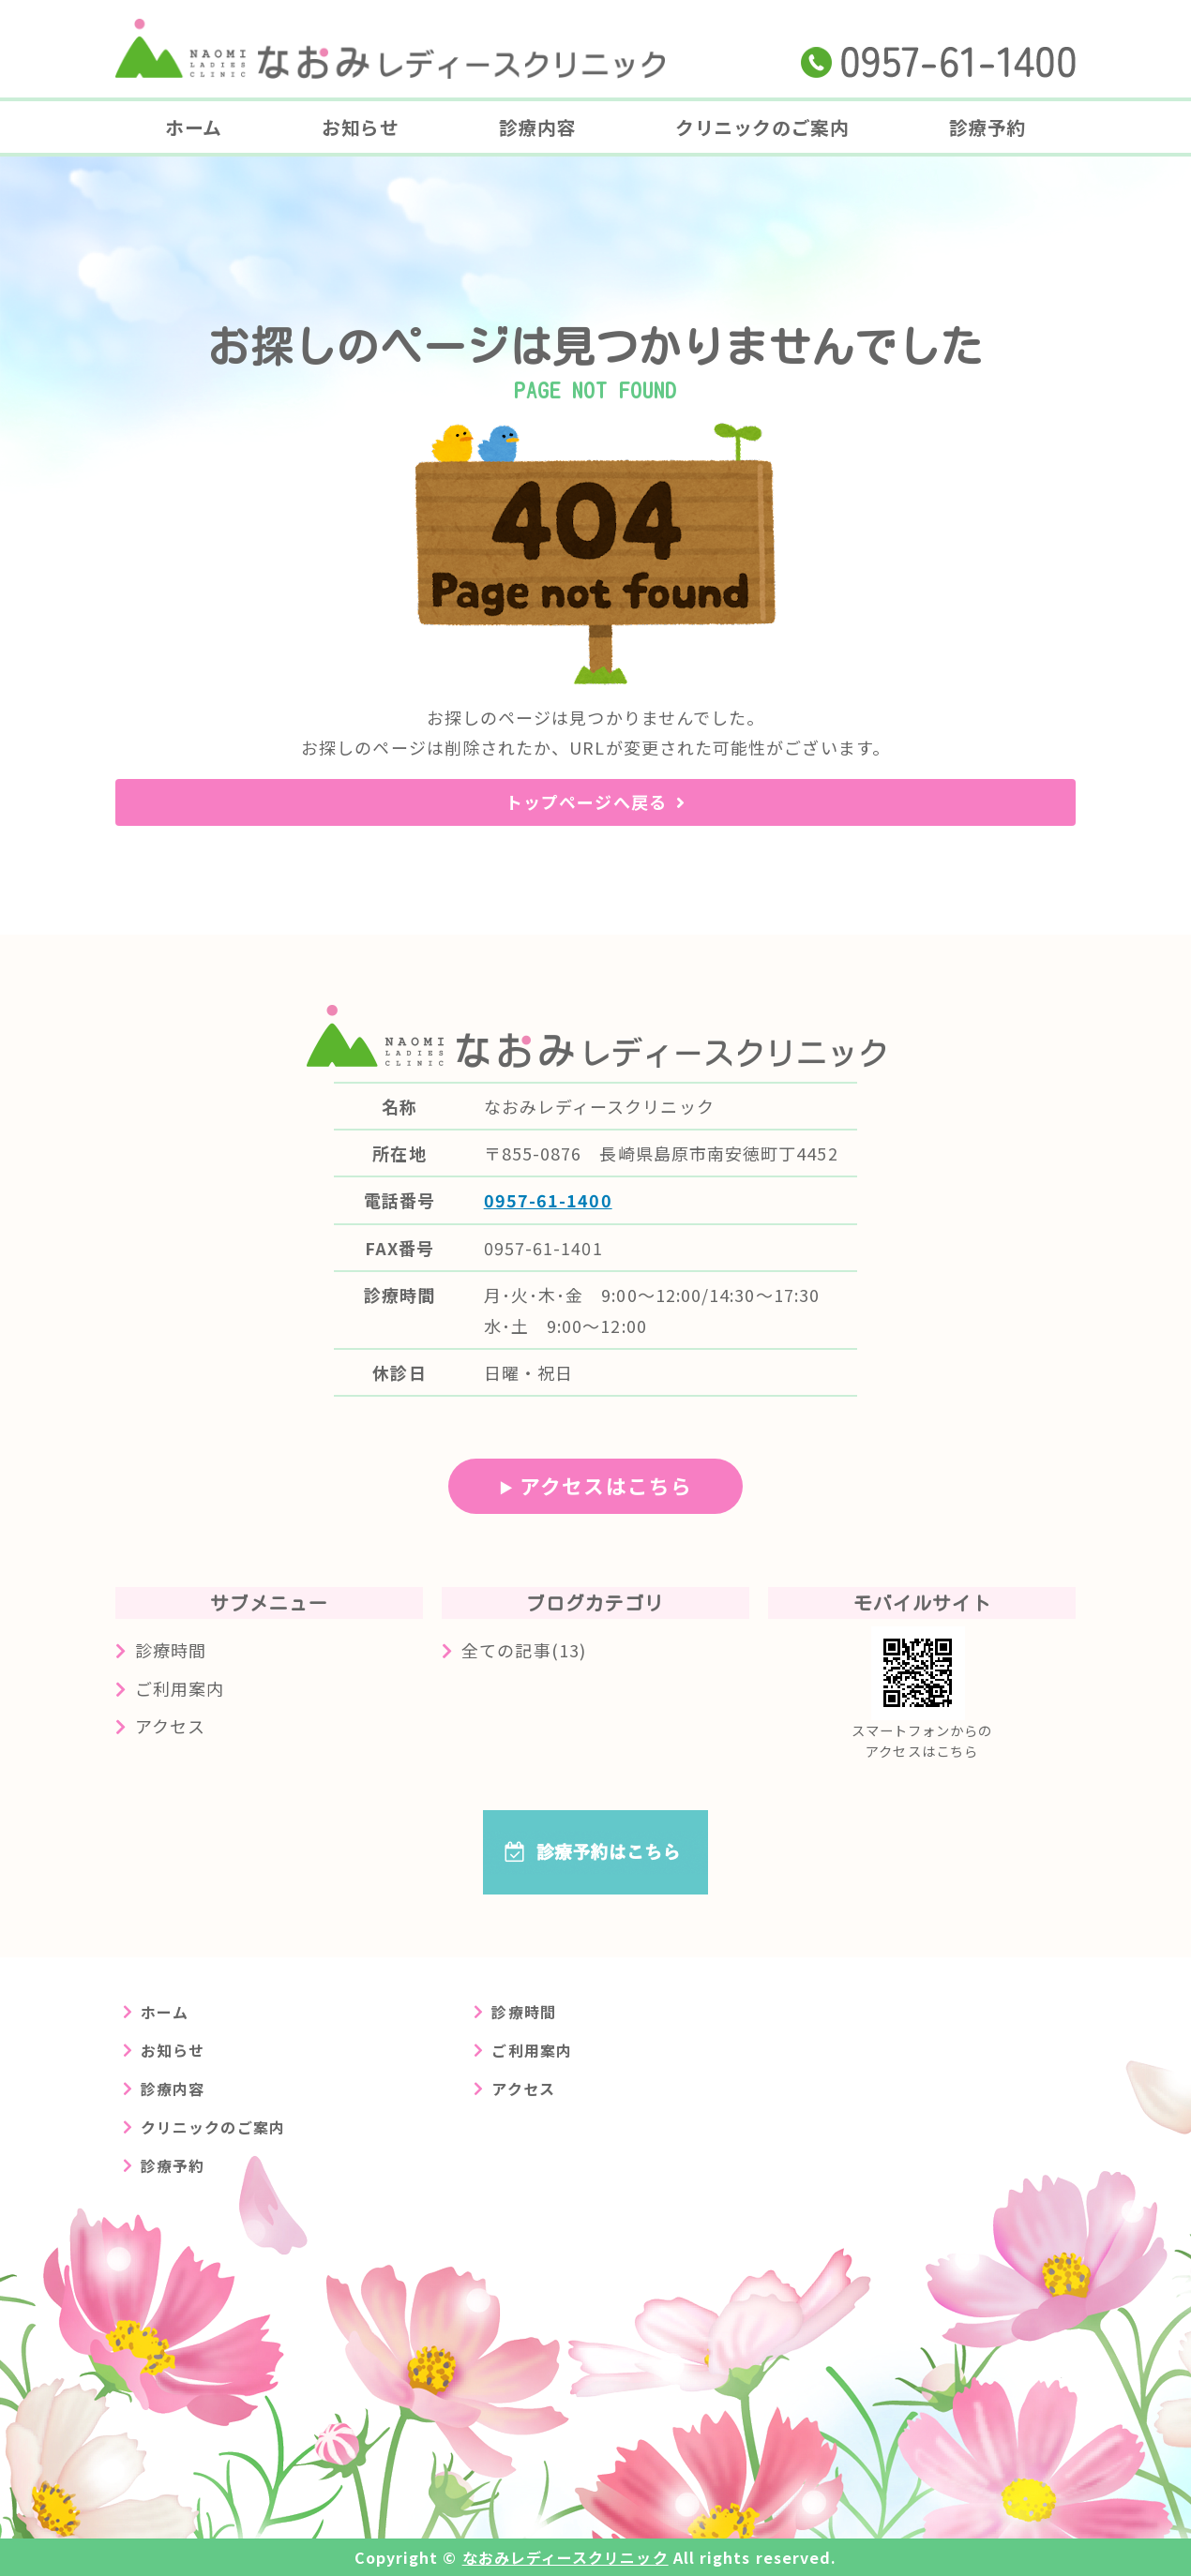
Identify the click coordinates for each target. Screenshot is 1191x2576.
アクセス (170, 1726)
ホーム (193, 127)
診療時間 (170, 1650)
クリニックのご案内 (762, 127)
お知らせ (360, 127)
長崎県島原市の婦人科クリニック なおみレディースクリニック (390, 49)
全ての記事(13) (523, 1650)
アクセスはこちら (606, 1485)
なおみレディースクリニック (565, 2557)
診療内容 (537, 127)
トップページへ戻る (586, 801)
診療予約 (987, 127)
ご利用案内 (179, 1688)
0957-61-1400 (548, 1200)
